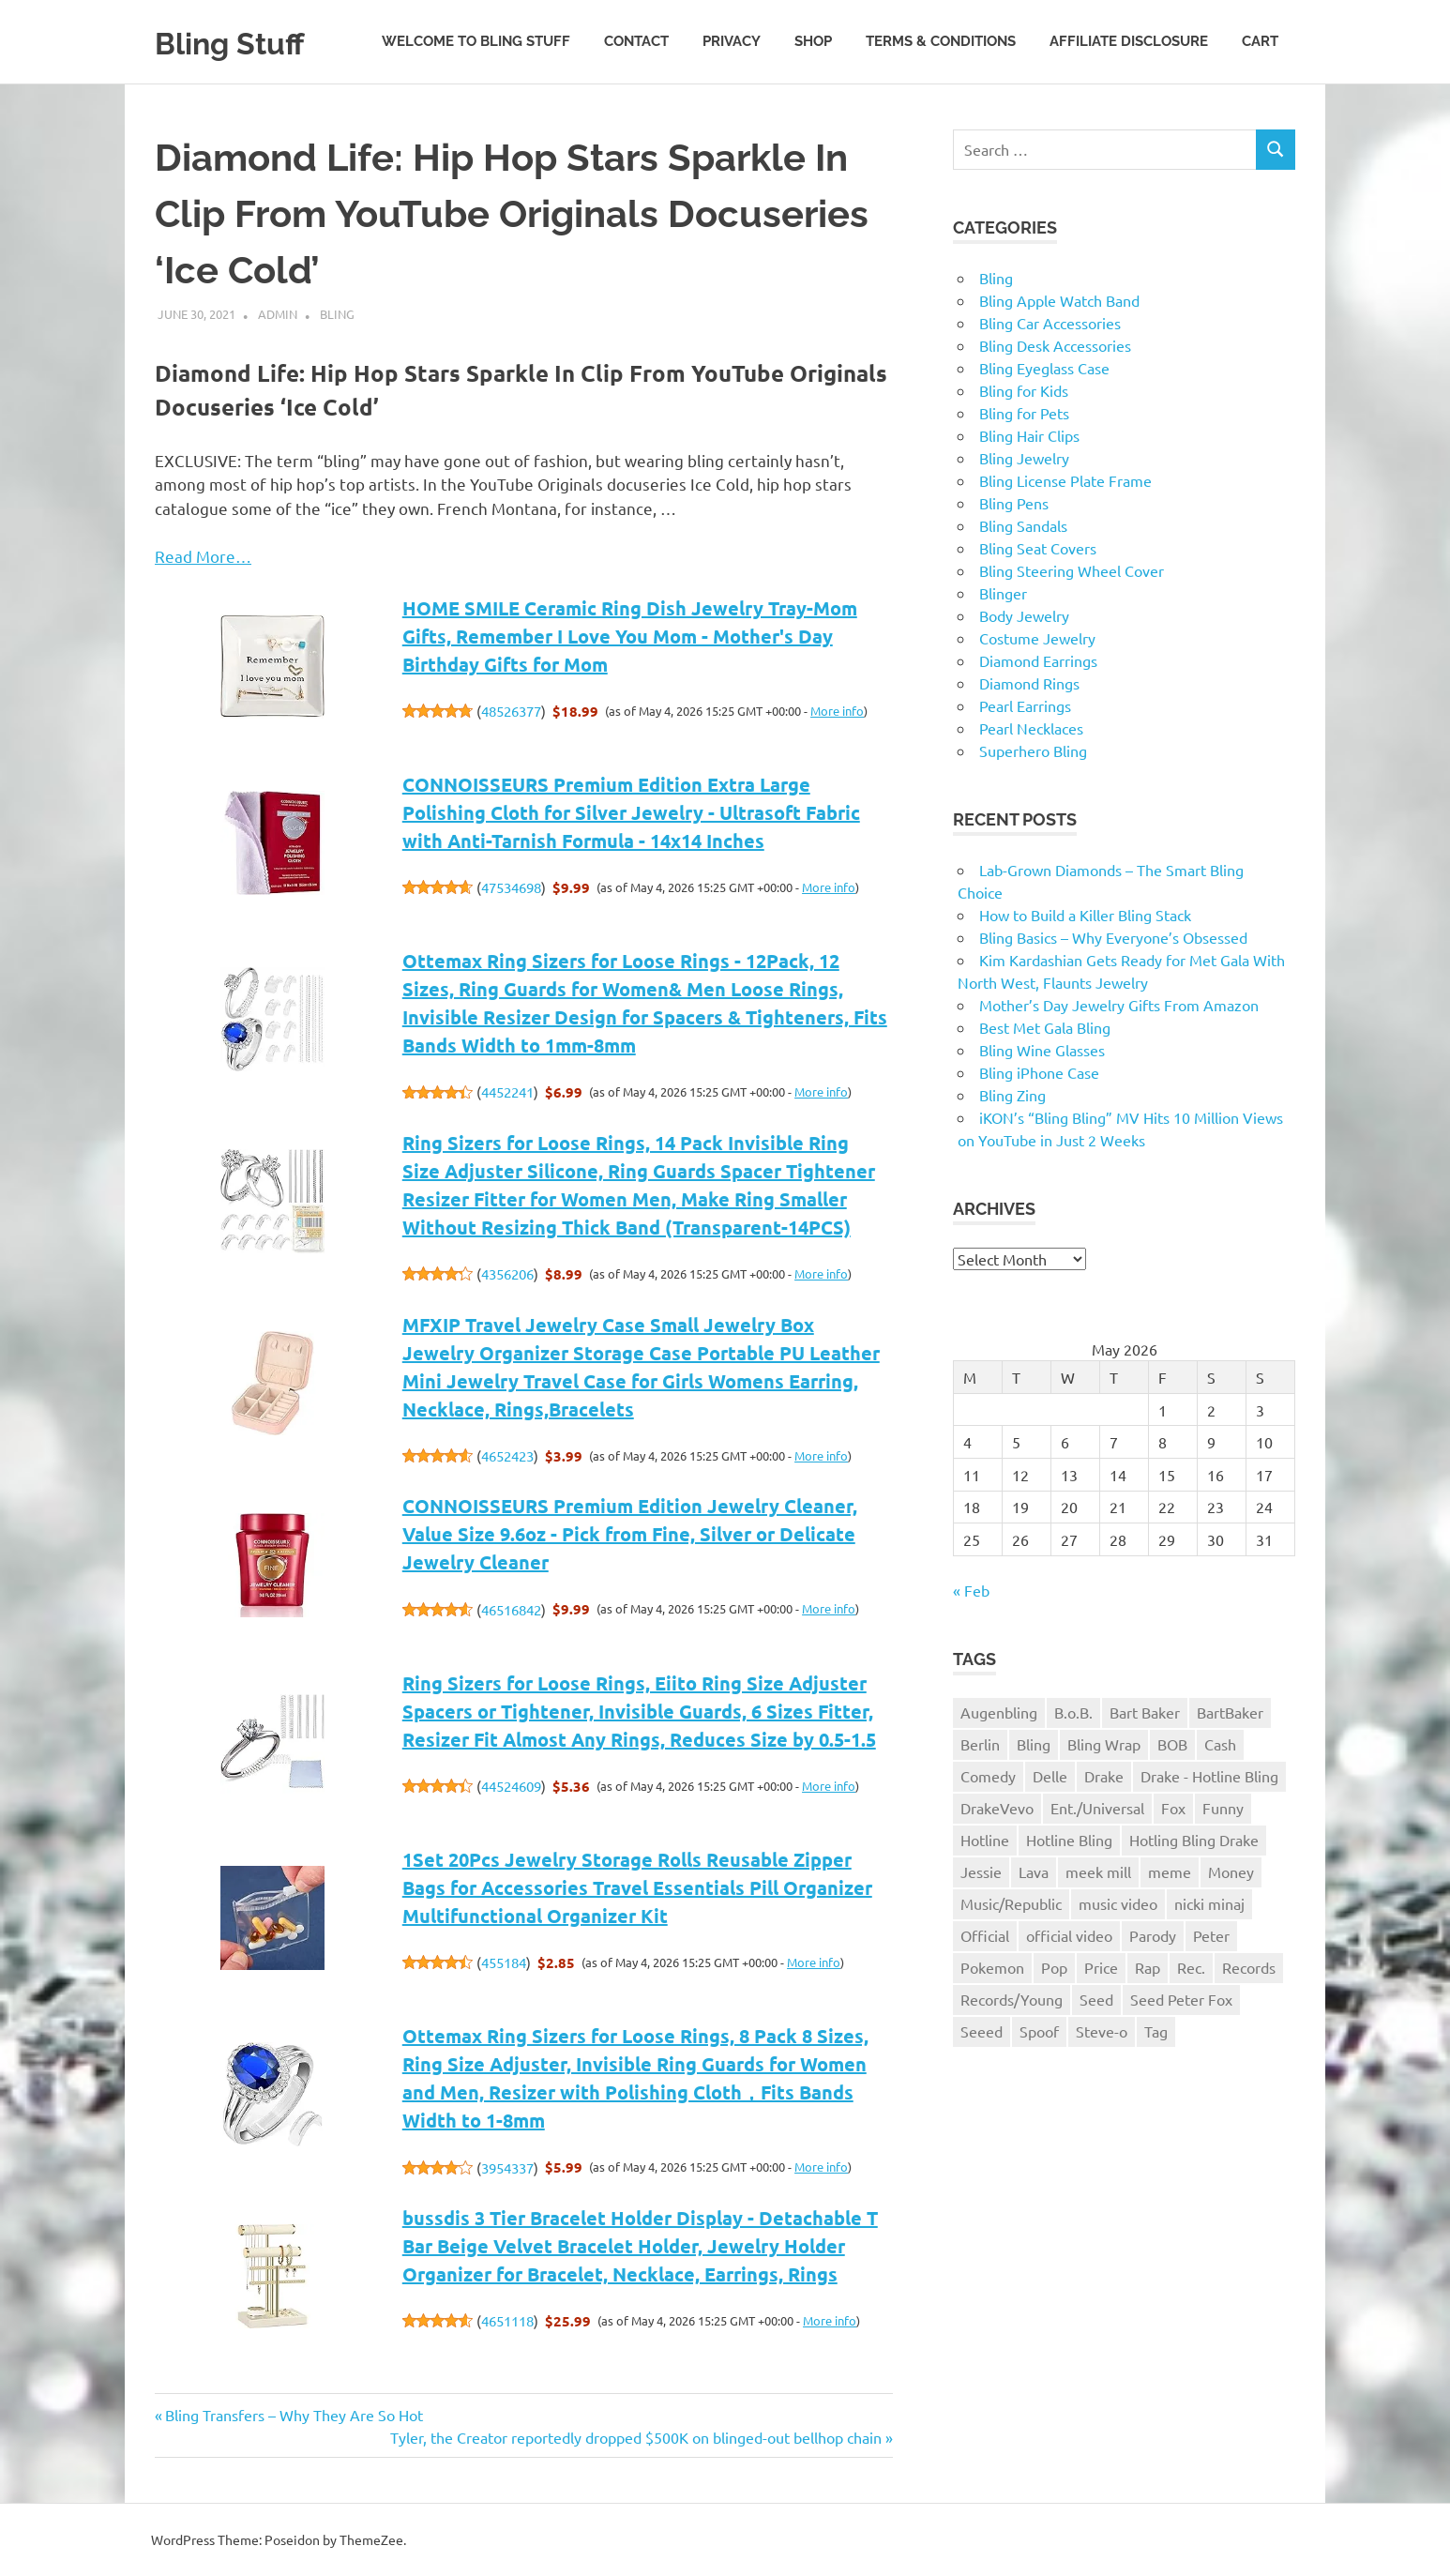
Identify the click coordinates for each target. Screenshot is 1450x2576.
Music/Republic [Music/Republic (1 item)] (1011, 1903)
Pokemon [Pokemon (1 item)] (992, 1967)
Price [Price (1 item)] (1101, 1967)
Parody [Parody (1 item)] (1152, 1935)
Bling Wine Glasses (1042, 1049)
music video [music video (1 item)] (1118, 1903)
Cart (1260, 41)
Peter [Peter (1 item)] (1211, 1935)
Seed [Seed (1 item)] (1096, 1999)
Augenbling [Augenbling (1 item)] (998, 1712)
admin (277, 314)
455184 (503, 1962)
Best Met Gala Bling (1044, 1027)
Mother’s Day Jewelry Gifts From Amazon (1119, 1004)
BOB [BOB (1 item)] (1172, 1744)
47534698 (511, 887)
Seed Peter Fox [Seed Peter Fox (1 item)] (1181, 1999)
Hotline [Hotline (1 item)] (984, 1839)
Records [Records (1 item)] (1249, 1967)
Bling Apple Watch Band (1059, 300)
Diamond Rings (1029, 683)
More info (837, 711)
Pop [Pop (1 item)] (1054, 1967)
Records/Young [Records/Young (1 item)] (1011, 1999)
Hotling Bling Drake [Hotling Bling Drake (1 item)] (1194, 1839)
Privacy (731, 41)
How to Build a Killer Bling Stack (1085, 914)
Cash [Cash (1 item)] (1220, 1744)
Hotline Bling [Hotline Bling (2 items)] (1069, 1839)
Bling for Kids (1023, 390)
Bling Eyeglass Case (1044, 367)
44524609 (511, 1786)
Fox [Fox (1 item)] (1173, 1807)
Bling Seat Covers (1037, 547)
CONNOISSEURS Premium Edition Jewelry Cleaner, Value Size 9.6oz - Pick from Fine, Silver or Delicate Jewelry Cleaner (629, 1533)
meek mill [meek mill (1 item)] (1098, 1871)
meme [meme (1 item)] (1169, 1871)
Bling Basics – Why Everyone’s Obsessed (1113, 937)
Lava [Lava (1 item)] (1034, 1871)
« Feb (971, 1590)
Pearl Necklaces (1031, 728)
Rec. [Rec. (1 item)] (1191, 1967)
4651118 (507, 2320)
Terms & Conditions (941, 41)
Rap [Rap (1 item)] (1147, 1967)
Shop (813, 41)
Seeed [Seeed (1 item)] (981, 2031)
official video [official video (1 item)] (1069, 1935)
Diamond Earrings (1038, 660)
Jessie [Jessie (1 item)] (981, 1871)
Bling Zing (1012, 1094)
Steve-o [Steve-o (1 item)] (1101, 2031)
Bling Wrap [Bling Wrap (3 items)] (1103, 1744)
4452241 (507, 1091)
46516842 (511, 1609)
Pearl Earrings (1025, 705)
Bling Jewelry (1024, 457)
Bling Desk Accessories (1055, 345)
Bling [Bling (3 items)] (1033, 1744)
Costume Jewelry (1037, 638)
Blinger (1003, 592)
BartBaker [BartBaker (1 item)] (1230, 1712)
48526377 (511, 711)
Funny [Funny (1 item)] (1223, 1807)
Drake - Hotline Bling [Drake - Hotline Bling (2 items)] (1209, 1775)
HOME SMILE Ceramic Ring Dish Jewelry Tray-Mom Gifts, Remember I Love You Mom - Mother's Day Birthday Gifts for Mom (629, 636)
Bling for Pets (1024, 412)
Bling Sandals (1023, 525)
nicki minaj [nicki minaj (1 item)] (1209, 1903)
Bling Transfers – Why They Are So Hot (293, 2414)
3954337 (507, 2167)
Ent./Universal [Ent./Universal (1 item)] (1097, 1807)
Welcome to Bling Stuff (476, 41)
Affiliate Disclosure (1129, 41)
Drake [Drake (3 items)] (1104, 1775)
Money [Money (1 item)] (1231, 1871)
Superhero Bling (1033, 750)
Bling (337, 314)
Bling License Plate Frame (1065, 480)
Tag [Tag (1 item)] (1156, 2031)
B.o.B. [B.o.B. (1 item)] (1073, 1712)
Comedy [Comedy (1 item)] (988, 1775)
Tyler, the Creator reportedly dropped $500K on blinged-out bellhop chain (636, 2437)
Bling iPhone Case (1039, 1072)
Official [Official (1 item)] (984, 1935)
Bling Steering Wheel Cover (1071, 570)
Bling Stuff (243, 42)
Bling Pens (1014, 502)
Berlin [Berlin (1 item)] (980, 1744)
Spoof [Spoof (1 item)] (1039, 2031)
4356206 (507, 1273)
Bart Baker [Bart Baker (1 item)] (1145, 1712)
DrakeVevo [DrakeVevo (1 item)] (997, 1807)
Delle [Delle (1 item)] (1050, 1775)
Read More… (203, 556)
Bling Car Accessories (1050, 322)
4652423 (507, 1455)
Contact (636, 41)
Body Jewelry (1024, 615)
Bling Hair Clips (1029, 435)
